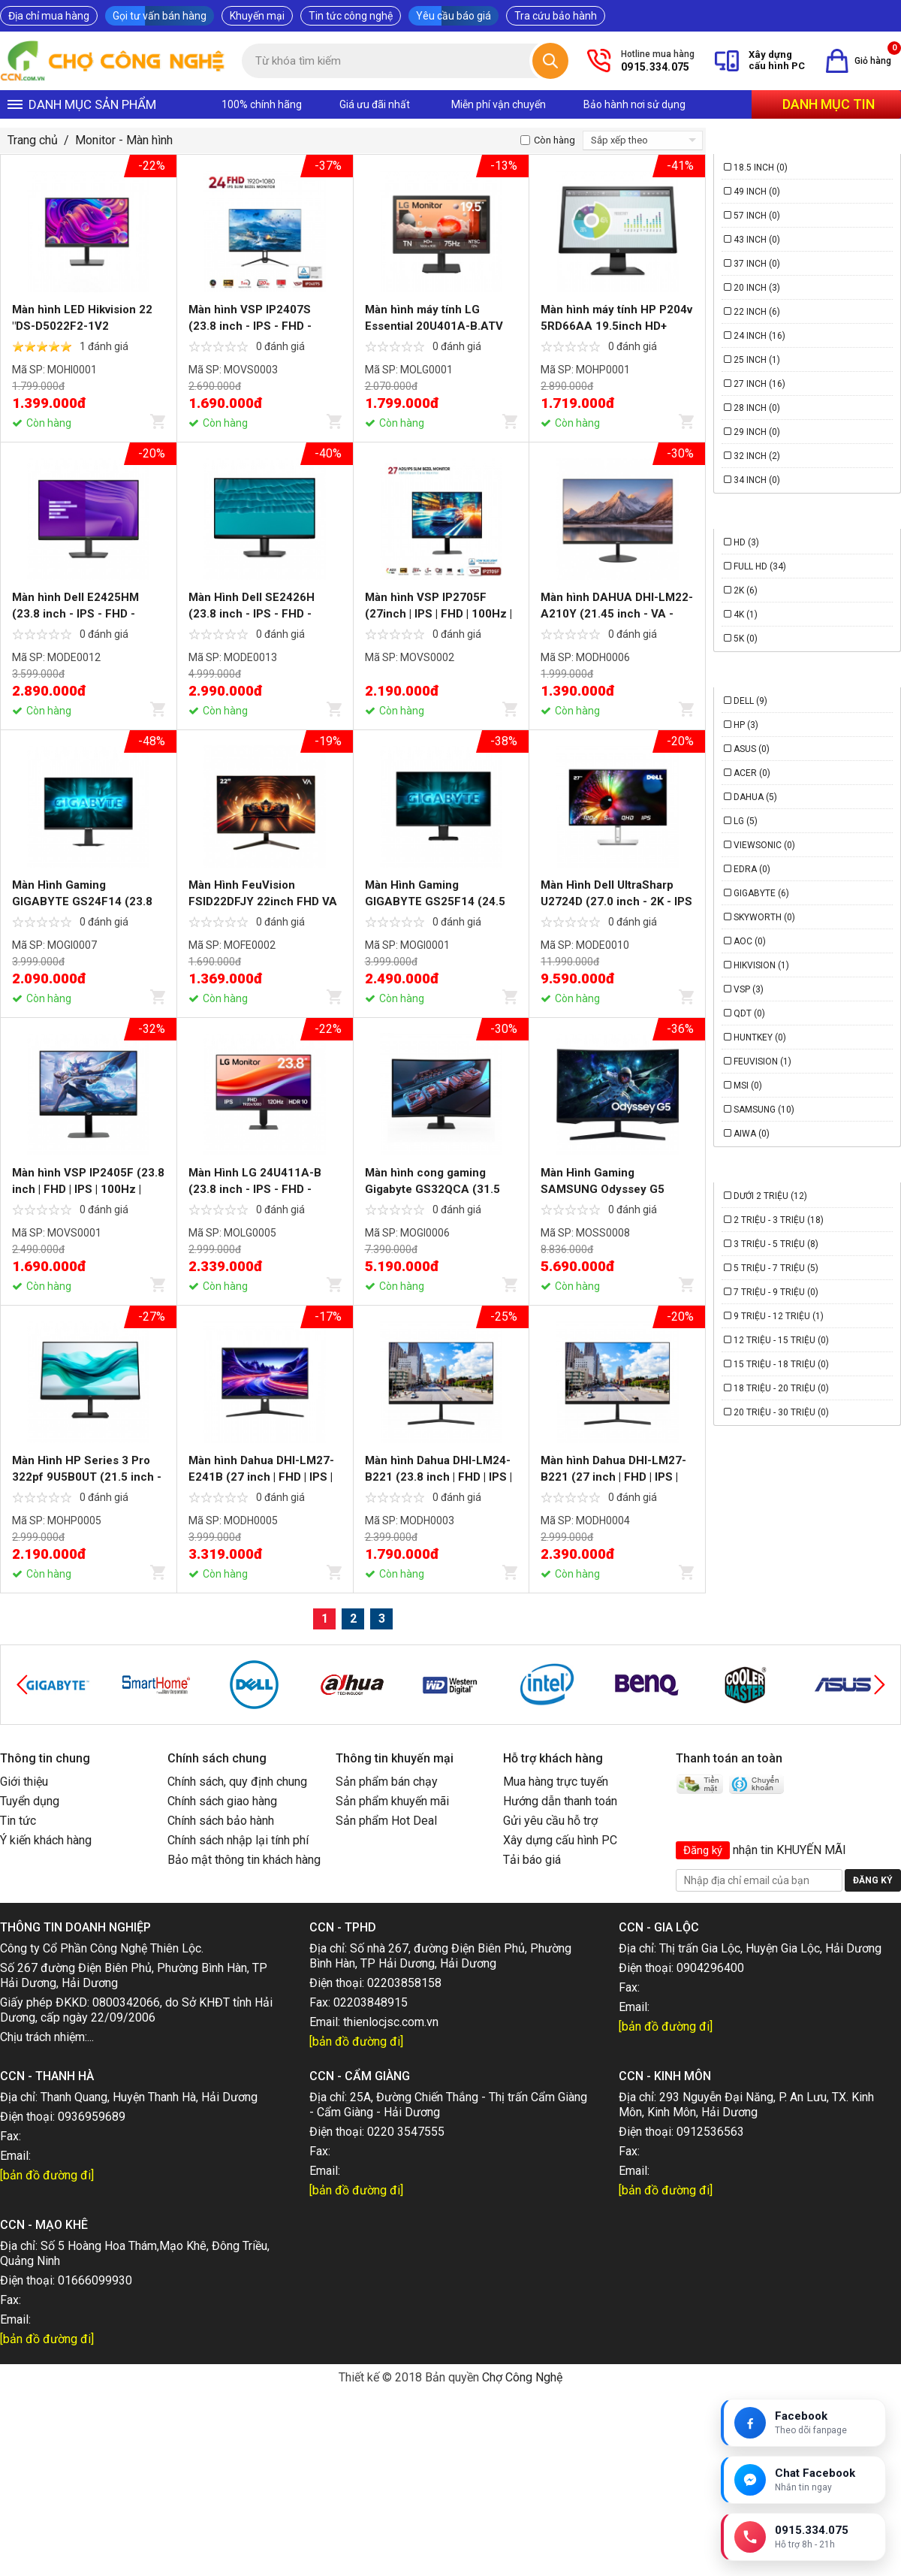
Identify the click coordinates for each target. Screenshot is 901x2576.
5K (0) (746, 638)
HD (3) (746, 542)
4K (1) (746, 614)
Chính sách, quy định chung (237, 1781)
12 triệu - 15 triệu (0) (781, 1340)
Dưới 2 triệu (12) (770, 1196)
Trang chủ (33, 140)
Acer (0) (752, 773)
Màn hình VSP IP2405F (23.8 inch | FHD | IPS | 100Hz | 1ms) (88, 1189)
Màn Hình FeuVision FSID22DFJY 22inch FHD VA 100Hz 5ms (262, 901)
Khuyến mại (257, 16)
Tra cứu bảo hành (555, 16)
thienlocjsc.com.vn (390, 2022)
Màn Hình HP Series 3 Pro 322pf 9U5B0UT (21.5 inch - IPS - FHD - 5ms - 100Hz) (86, 1477)
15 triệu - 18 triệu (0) (781, 1364)
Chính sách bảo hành (220, 1820)
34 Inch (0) (757, 480)
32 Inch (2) (757, 456)
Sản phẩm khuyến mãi (392, 1801)
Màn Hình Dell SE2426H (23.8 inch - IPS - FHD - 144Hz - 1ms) (251, 613)
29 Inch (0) (757, 432)
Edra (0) (752, 869)
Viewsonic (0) (764, 845)
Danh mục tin (828, 104)
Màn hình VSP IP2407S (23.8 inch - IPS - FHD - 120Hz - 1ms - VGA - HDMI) (261, 326)
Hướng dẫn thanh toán (560, 1801)
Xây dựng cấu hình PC (560, 1840)
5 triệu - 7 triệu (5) (776, 1268)
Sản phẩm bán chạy (387, 1781)
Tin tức (18, 1820)
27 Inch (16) (759, 384)
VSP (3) (749, 989)
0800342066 (126, 2002)
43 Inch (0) (757, 239)
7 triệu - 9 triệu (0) (776, 1292)
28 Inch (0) (757, 408)
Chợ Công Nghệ (522, 2377)
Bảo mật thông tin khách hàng (244, 1860)
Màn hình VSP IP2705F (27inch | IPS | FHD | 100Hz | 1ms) (438, 613)
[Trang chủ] (113, 61)
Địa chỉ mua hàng (48, 16)
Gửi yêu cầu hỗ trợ (550, 1820)
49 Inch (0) (757, 191)
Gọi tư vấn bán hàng (159, 16)
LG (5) (746, 821)
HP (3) (746, 725)
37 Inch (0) (757, 263)
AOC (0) (750, 941)
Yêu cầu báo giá (453, 16)
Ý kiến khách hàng (46, 1840)
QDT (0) (749, 1013)
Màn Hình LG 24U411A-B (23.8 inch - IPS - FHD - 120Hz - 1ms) (254, 1189)
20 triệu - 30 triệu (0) (781, 1412)
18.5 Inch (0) (761, 167)
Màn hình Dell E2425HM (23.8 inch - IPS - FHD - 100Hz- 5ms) (75, 613)
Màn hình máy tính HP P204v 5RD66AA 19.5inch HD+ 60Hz (616, 326)
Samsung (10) (764, 1109)
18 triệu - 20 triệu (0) (781, 1388)
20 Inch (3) (757, 287)
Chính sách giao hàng (222, 1801)
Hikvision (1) (761, 965)
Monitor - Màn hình (124, 140)
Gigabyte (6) (761, 893)
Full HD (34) (760, 566)
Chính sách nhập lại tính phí (238, 1840)
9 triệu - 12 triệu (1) (779, 1316)
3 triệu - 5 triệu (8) (776, 1244)
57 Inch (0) (757, 215)
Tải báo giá (532, 1860)
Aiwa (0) (752, 1133)
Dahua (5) (755, 797)
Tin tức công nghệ (351, 16)
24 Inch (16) (759, 336)
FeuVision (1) (762, 1061)
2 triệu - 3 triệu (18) (779, 1220)
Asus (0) (752, 749)
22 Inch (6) (757, 312)
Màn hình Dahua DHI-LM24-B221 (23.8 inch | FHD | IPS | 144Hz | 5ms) (438, 1477)
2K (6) (746, 590)
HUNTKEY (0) (760, 1037)
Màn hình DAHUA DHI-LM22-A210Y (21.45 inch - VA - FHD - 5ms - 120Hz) (617, 613)
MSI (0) (748, 1085)
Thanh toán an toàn (729, 1758)
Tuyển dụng (29, 1801)
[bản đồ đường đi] (356, 2041)
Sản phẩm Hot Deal (386, 1820)
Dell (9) (750, 701)
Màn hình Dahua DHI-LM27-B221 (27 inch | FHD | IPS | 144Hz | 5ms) (613, 1477)
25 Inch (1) (757, 360)
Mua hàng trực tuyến (555, 1781)
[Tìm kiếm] (550, 61)
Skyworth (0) (764, 917)
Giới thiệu (24, 1781)
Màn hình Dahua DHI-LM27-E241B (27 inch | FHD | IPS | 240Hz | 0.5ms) (261, 1477)
